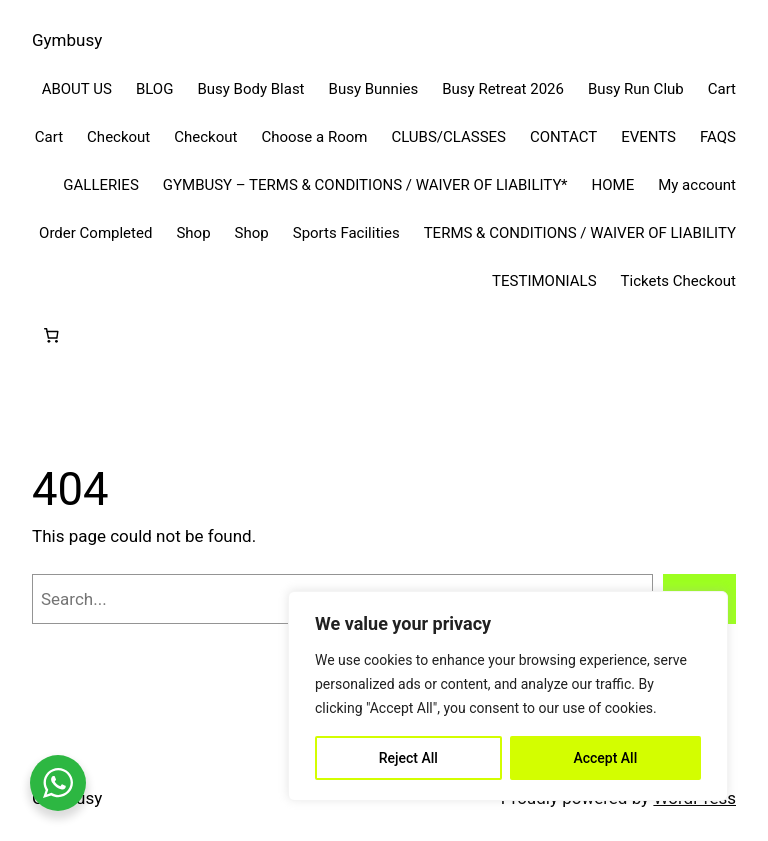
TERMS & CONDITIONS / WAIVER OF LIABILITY (580, 233)
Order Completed (95, 233)
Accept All (605, 758)
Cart (722, 89)
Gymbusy (67, 40)
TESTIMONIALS (544, 281)
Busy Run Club (636, 89)
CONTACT (563, 137)
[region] (508, 696)
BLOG (155, 89)
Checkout (118, 137)
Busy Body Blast (250, 89)
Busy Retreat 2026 (503, 89)
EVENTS (648, 137)
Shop (193, 233)
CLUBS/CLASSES (448, 137)
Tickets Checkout (678, 281)
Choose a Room (314, 137)
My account (697, 185)
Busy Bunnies (374, 89)
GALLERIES (100, 185)
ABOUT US (77, 89)
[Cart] (51, 336)
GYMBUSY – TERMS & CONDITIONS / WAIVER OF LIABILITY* (365, 185)
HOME (613, 185)
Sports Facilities (346, 233)
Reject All (408, 758)
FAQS (718, 137)
